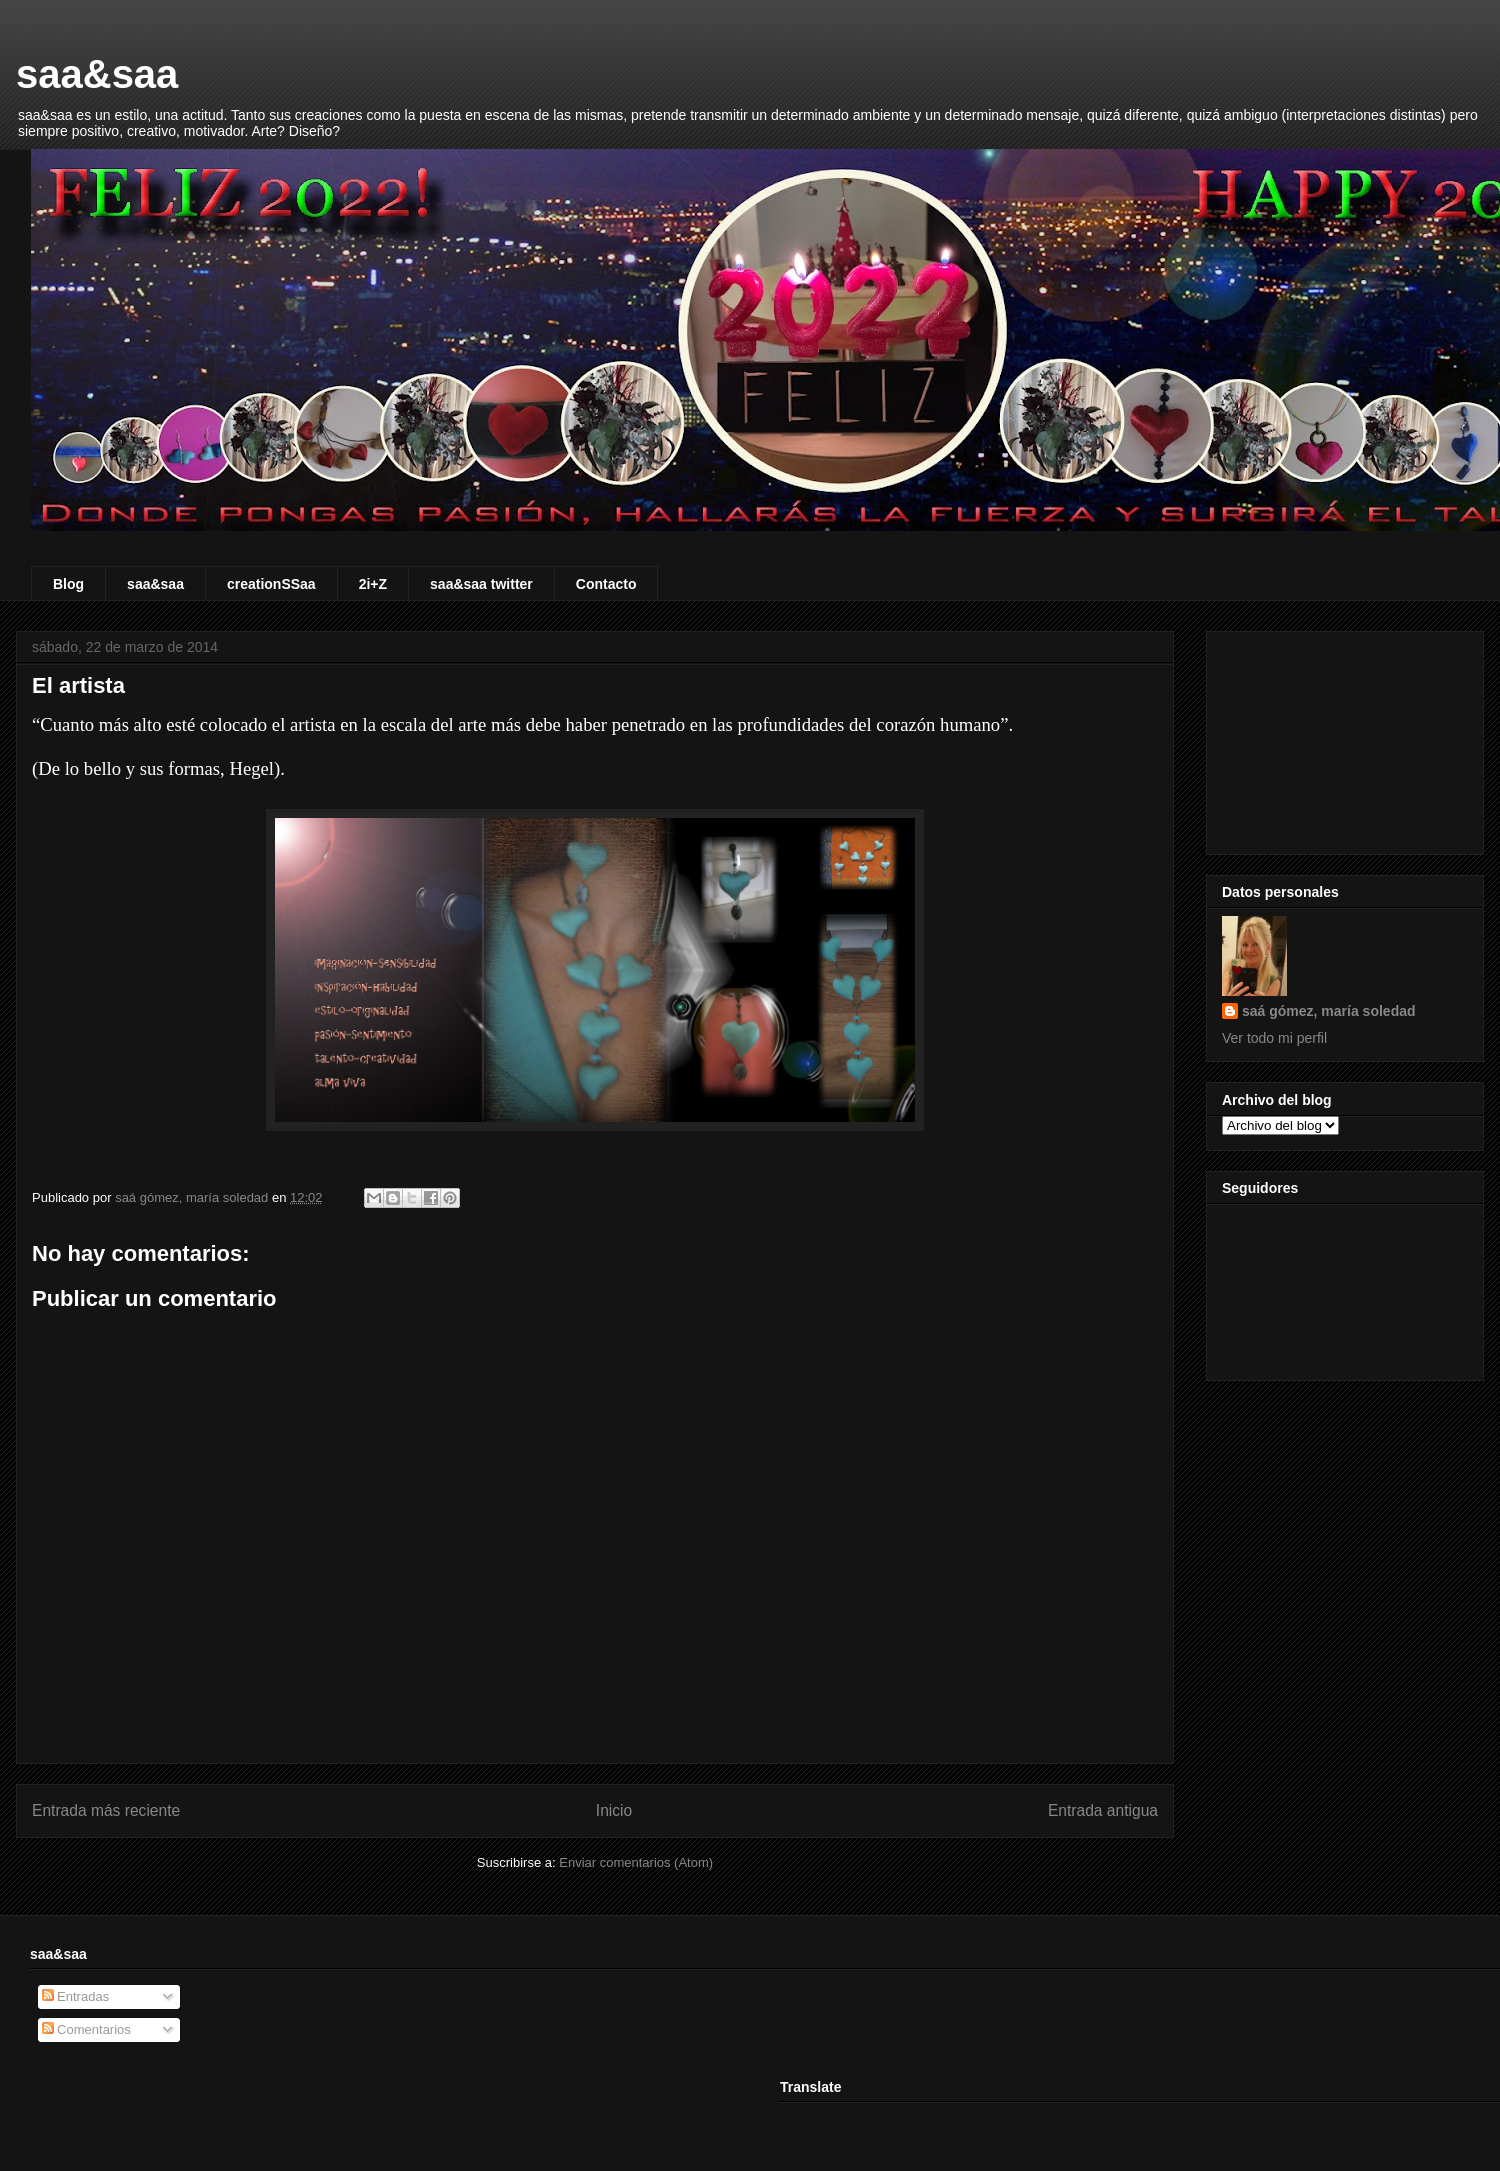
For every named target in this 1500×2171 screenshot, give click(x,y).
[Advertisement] (1345, 739)
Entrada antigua (1103, 1810)
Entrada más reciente (106, 1810)
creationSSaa (271, 584)
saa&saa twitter (481, 584)
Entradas (76, 1996)
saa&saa (97, 74)
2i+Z (373, 584)
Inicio (614, 1810)
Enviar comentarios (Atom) (636, 1862)
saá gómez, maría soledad (1329, 1011)
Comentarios (86, 2029)
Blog (68, 584)
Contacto (606, 584)
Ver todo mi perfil (1274, 1038)
